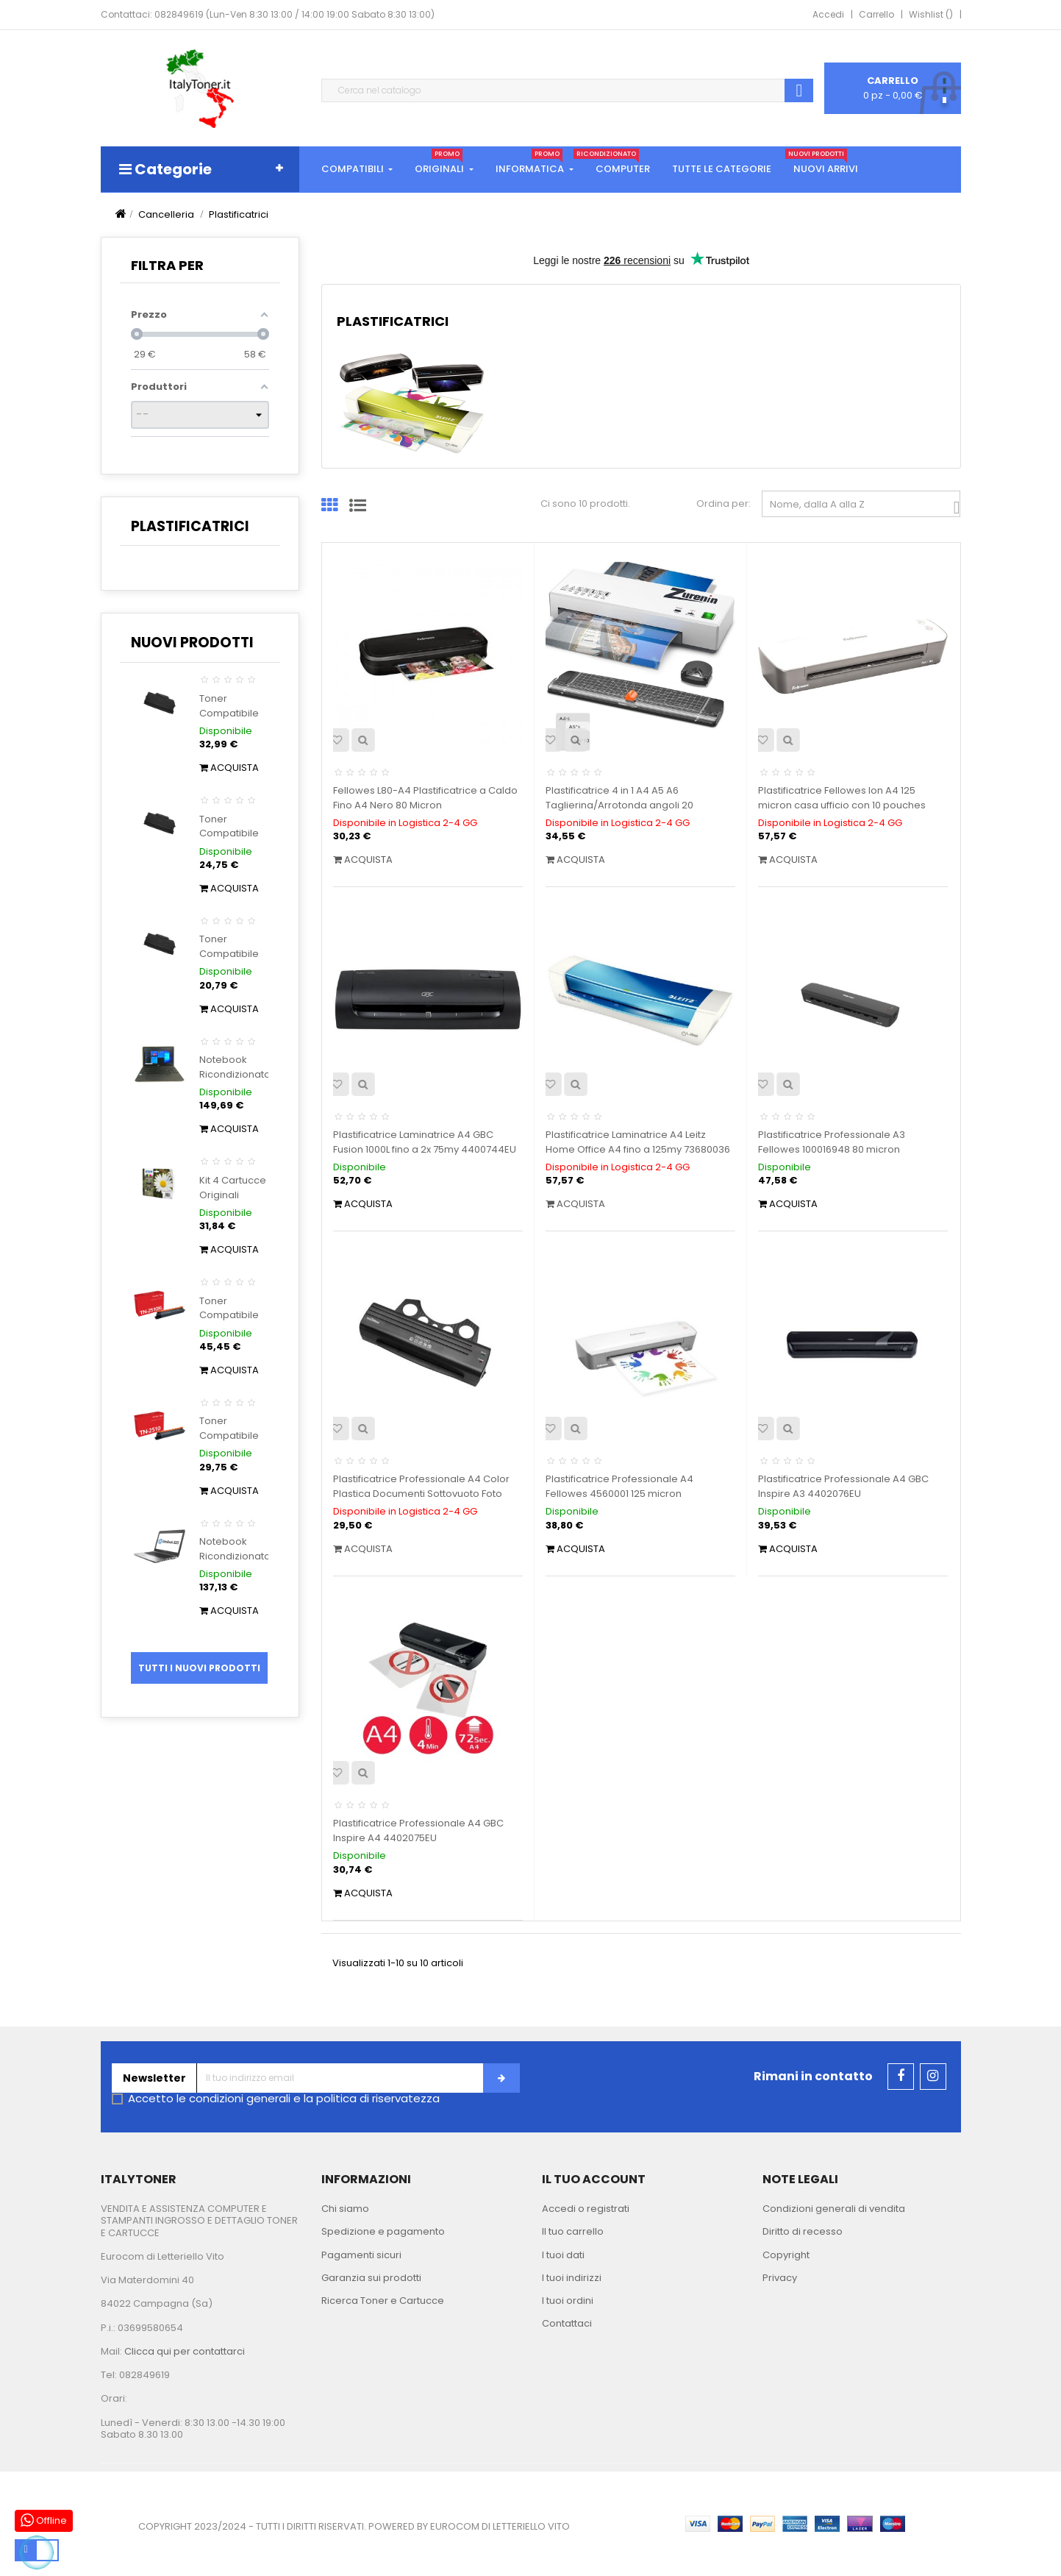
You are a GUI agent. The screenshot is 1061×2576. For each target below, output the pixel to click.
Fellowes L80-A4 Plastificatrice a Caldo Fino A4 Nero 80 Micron (425, 797)
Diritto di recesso (802, 2231)
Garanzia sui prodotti (371, 2278)
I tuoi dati (563, 2255)
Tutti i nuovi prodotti (199, 1668)
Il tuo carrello (573, 2231)
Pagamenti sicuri (361, 2255)
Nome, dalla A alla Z (865, 507)
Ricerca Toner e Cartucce (382, 2301)
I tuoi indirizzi (571, 2278)
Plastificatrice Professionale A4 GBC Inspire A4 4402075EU (418, 1830)
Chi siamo (345, 2209)
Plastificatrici (190, 526)
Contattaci (567, 2323)
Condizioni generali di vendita (833, 2209)
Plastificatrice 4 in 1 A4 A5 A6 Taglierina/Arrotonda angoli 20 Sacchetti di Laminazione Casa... (622, 805)
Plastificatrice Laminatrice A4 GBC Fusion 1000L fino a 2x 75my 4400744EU (424, 1142)
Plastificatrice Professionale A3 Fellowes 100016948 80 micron (831, 1142)
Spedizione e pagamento (383, 2231)
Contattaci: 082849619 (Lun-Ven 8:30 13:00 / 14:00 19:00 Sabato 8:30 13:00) (268, 14)
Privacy (779, 2278)
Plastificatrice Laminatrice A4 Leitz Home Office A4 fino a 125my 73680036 (638, 1142)
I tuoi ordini (567, 2301)
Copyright (786, 2255)
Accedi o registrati (585, 2209)
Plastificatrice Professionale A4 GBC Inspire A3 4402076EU (843, 1486)
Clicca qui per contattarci (184, 2351)
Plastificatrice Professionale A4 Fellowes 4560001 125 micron (619, 1486)
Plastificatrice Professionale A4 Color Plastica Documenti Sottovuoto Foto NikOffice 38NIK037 (421, 1493)
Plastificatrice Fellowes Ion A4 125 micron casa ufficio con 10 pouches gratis (842, 805)
